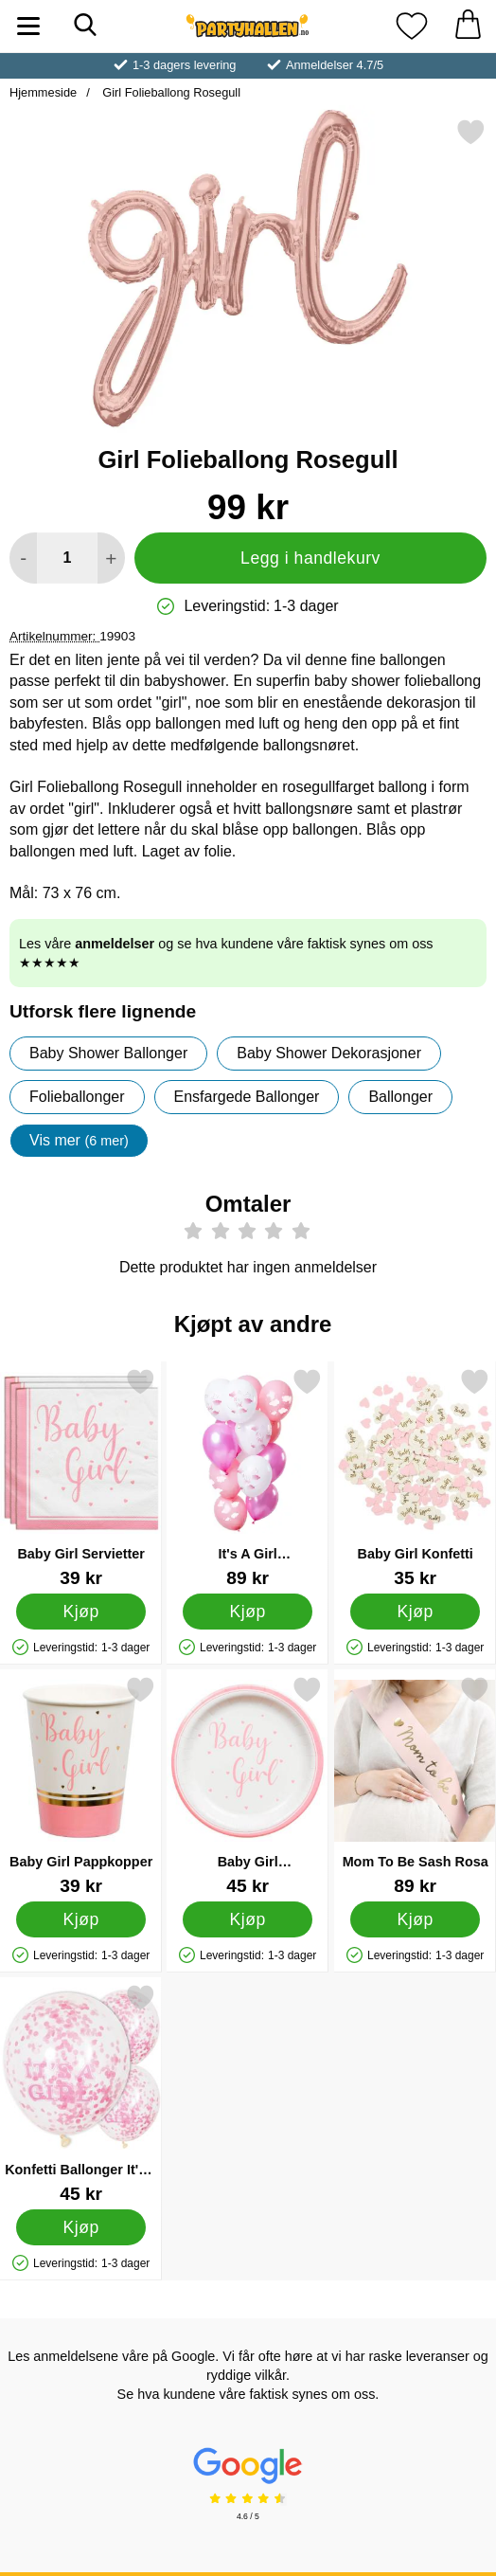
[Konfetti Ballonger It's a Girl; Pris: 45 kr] (81, 2093)
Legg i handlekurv (310, 558)
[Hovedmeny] (28, 26)
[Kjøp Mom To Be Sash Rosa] (415, 1919)
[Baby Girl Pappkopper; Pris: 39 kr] (81, 1785)
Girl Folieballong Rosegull (169, 92)
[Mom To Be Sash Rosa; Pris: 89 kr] (415, 1785)
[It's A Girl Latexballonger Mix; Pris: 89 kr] (247, 1477)
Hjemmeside (43, 92)
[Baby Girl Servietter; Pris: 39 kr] (81, 1477)
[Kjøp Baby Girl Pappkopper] (81, 1919)
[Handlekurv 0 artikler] (467, 26)
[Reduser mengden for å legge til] (23, 558)
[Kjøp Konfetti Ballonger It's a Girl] (81, 2227)
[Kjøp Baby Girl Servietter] (81, 1612)
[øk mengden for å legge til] (111, 558)
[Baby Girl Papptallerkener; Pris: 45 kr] (247, 1785)
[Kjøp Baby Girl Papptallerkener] (247, 1919)
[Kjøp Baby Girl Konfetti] (415, 1612)
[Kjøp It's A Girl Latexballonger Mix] (247, 1612)
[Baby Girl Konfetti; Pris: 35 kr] (415, 1477)
